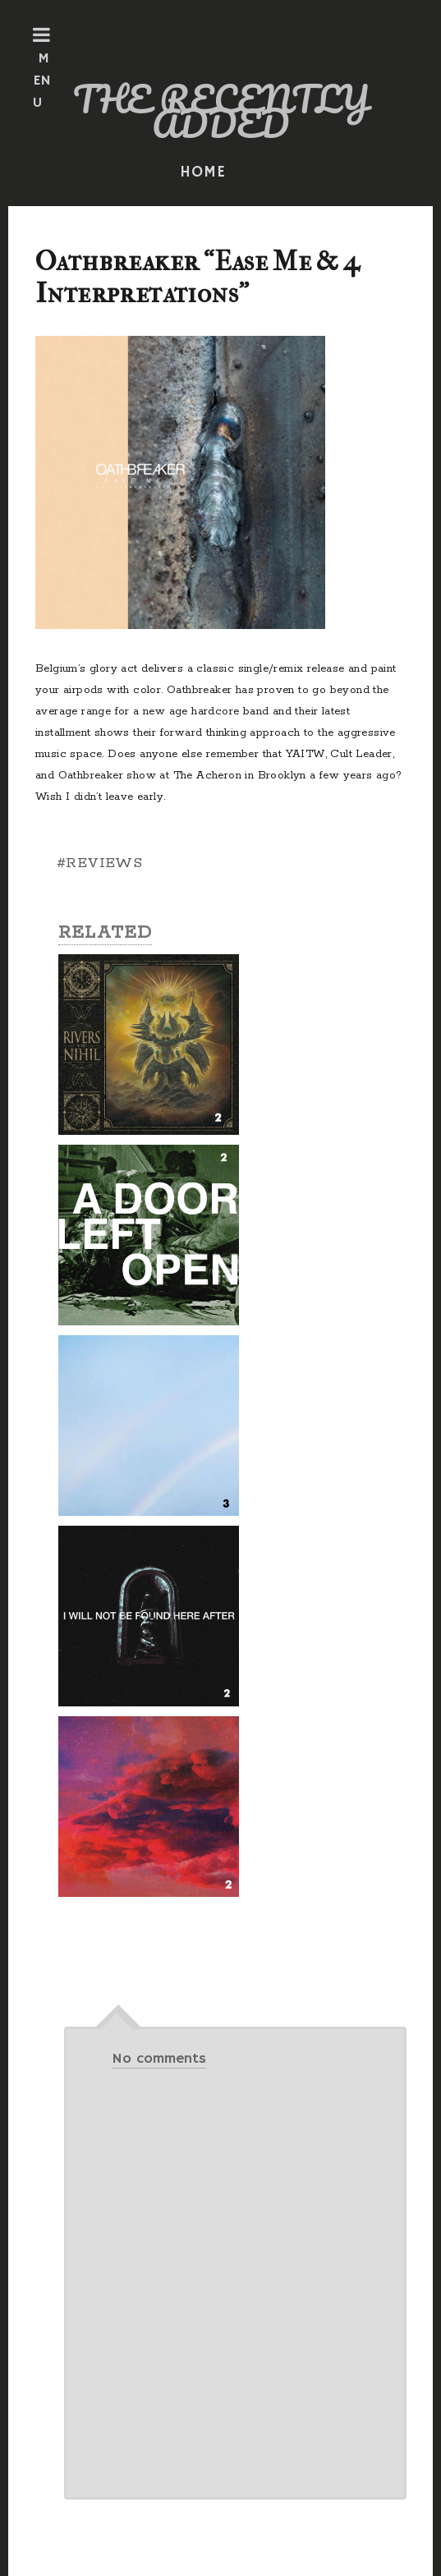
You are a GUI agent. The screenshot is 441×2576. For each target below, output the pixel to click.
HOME (203, 172)
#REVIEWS (99, 863)
